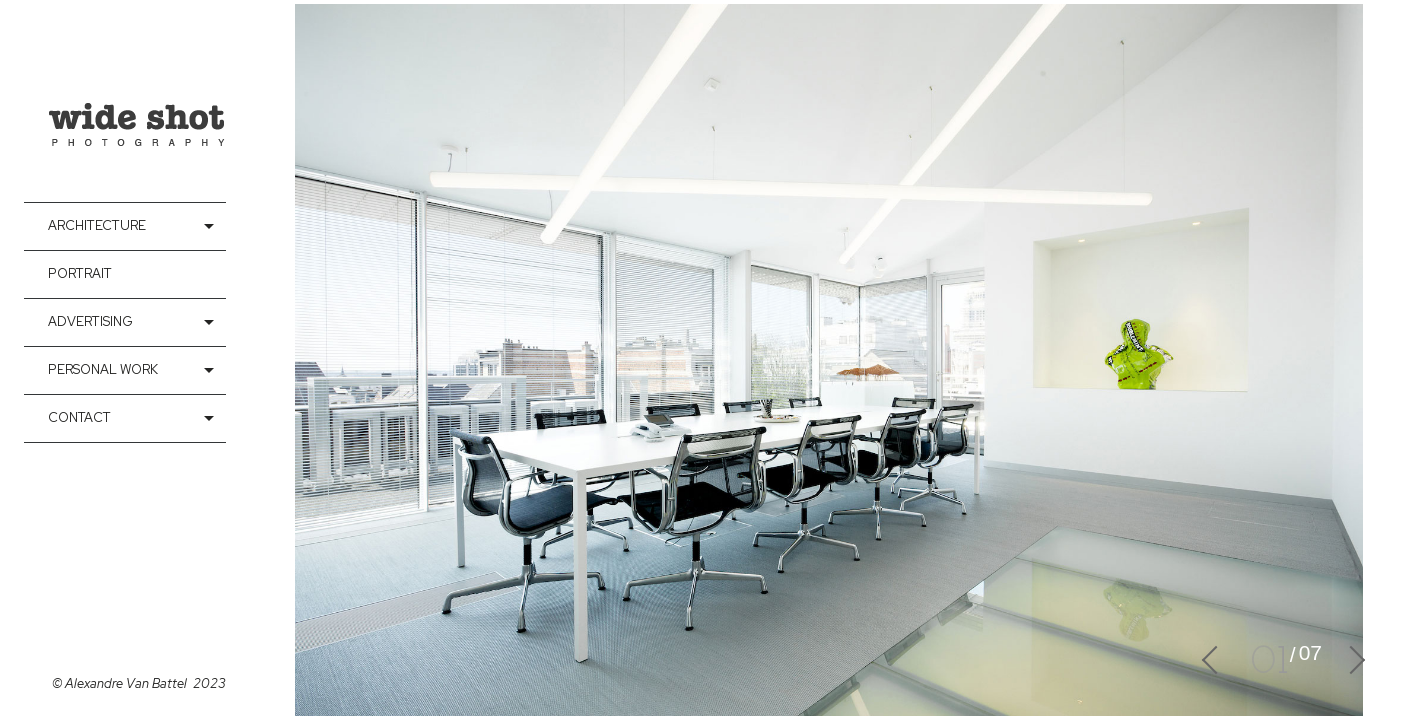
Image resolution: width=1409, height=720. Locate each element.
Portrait (80, 273)
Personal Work (103, 369)
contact (79, 417)
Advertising (90, 321)
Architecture (97, 225)
